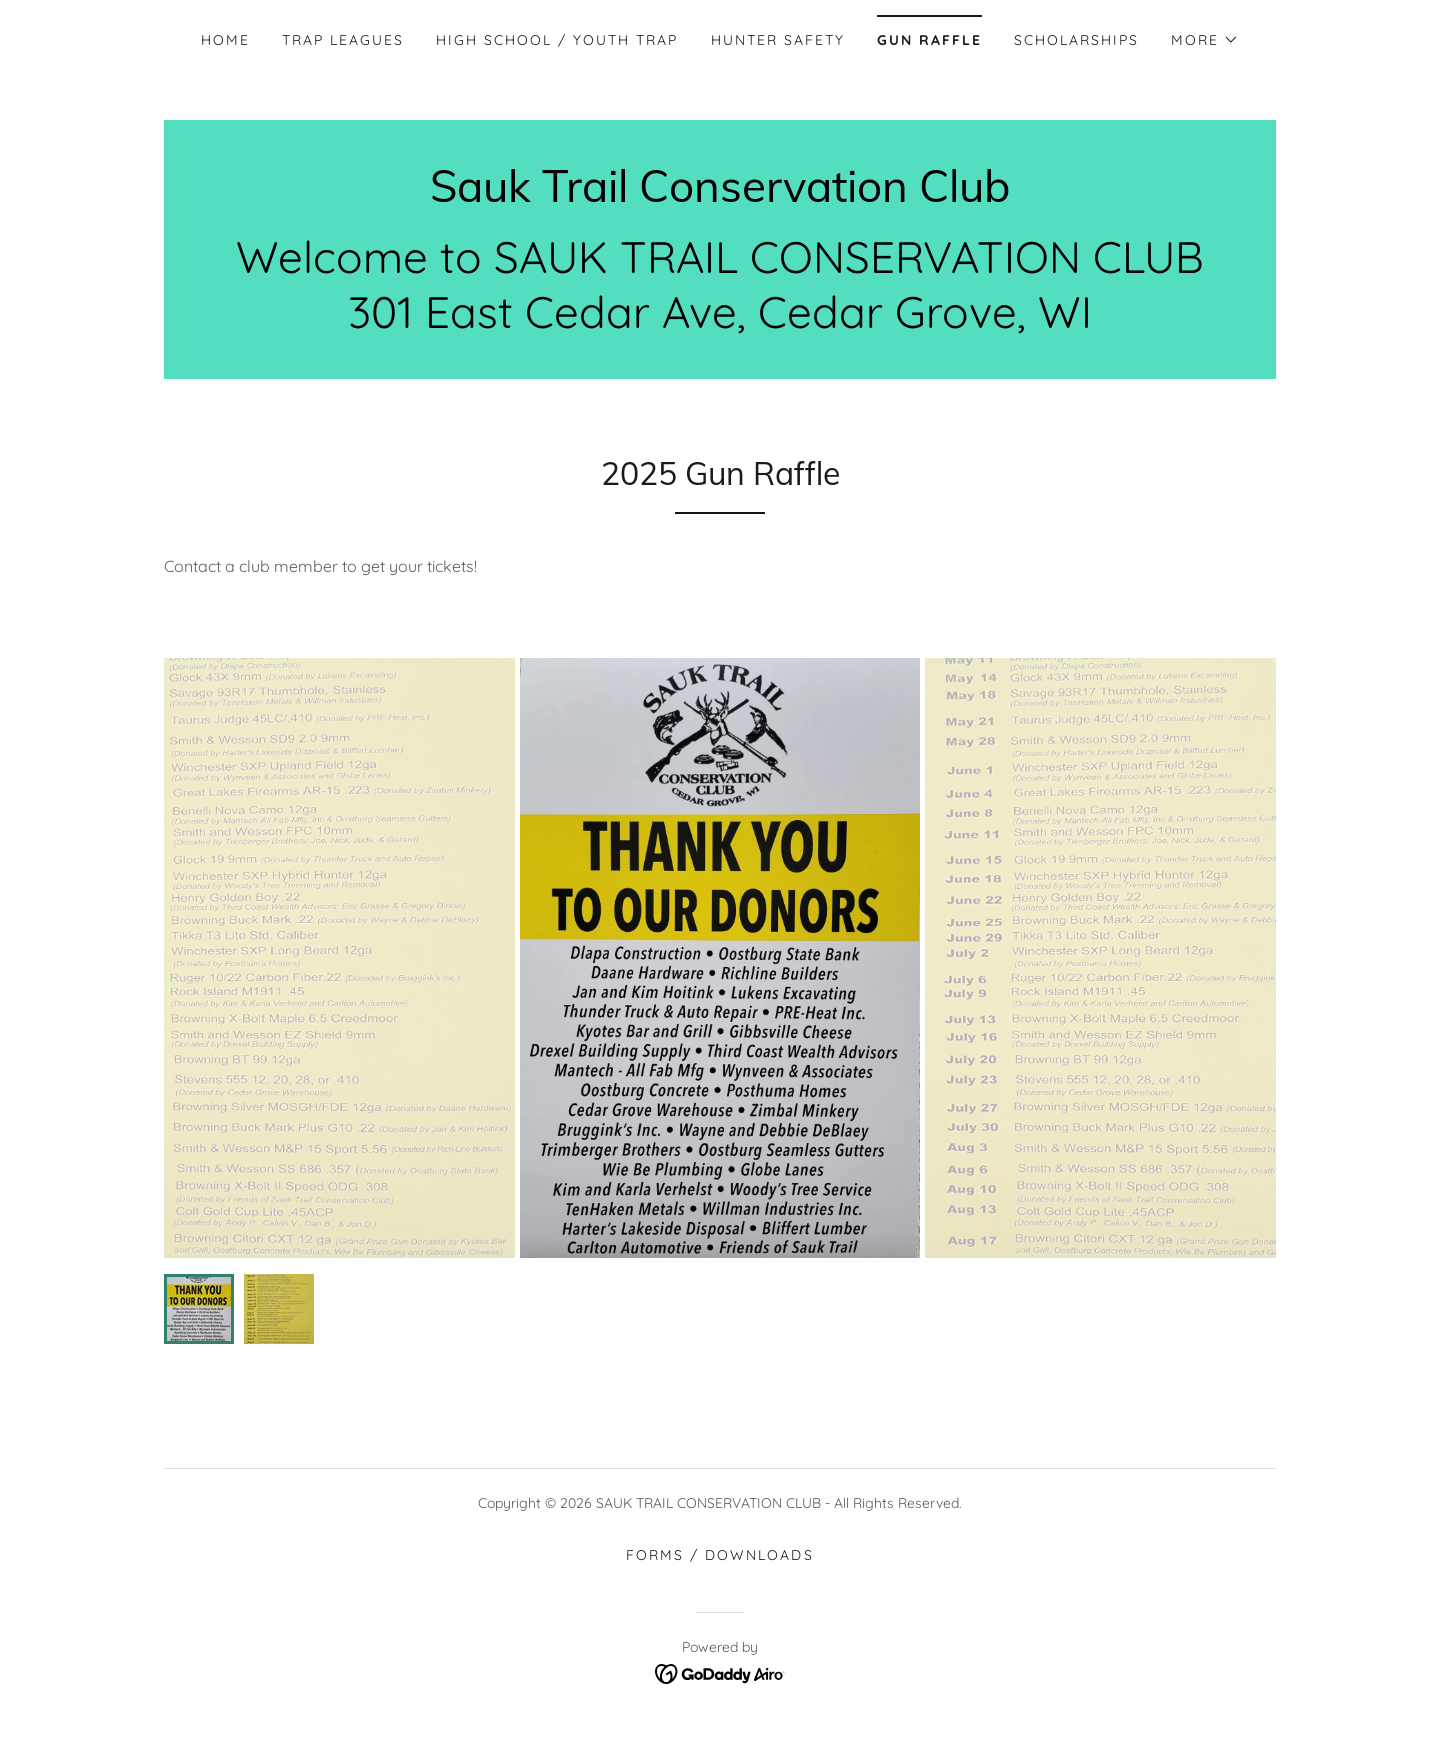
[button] (1205, 40)
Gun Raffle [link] (929, 40)
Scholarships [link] (1076, 40)
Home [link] (225, 40)
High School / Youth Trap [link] (557, 40)
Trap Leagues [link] (343, 40)
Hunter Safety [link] (778, 40)
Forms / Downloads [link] (719, 1555)
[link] (720, 196)
